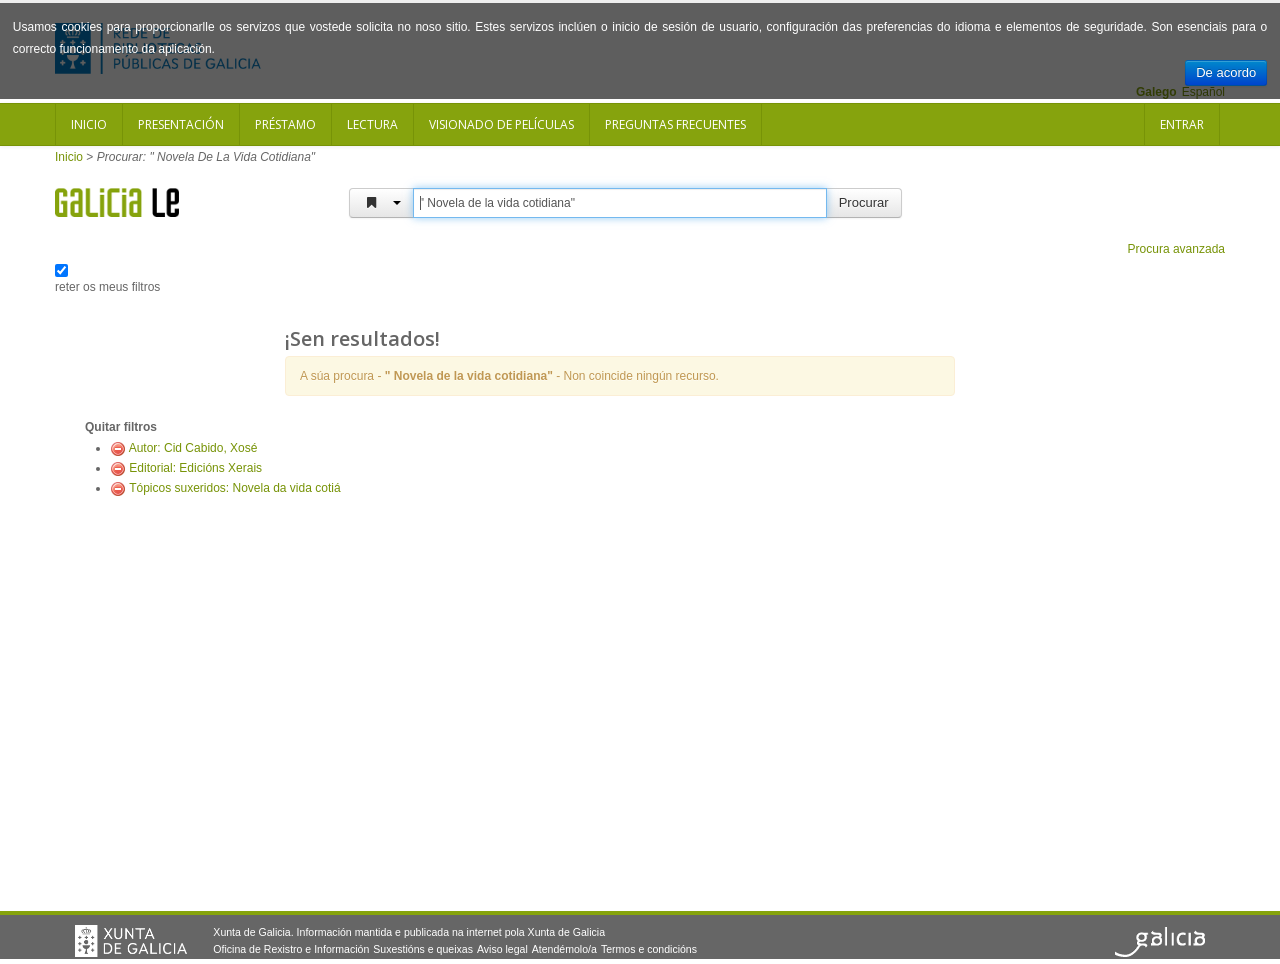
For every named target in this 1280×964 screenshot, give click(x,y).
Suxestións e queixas (423, 949)
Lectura (372, 124)
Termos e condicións (649, 949)
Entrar (1182, 124)
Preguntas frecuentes (675, 124)
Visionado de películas (501, 124)
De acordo (1226, 72)
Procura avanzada (1176, 249)
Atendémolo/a (564, 949)
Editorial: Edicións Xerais (195, 468)
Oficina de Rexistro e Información (291, 949)
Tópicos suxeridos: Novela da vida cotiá (234, 488)
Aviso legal (502, 949)
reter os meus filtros (107, 287)
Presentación (181, 124)
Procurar (864, 202)
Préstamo (285, 124)
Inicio (89, 124)
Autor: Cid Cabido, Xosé (193, 448)
